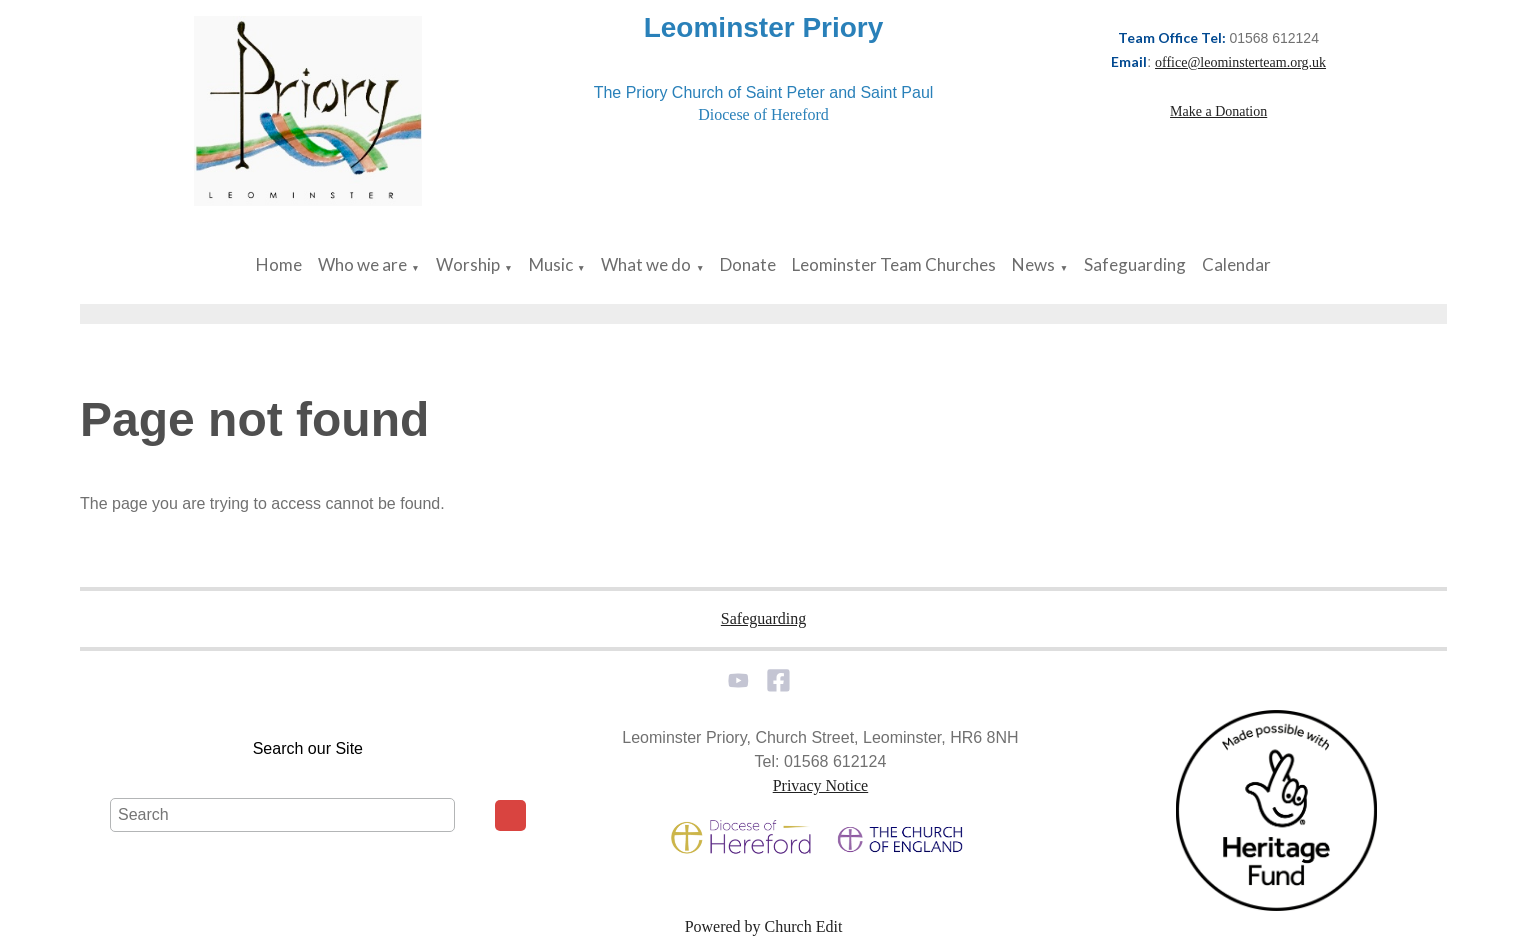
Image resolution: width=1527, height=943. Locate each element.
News (1033, 264)
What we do (646, 264)
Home (279, 264)
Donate (748, 264)
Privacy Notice (821, 785)
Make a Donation (1218, 111)
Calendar (1236, 264)
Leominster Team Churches (894, 264)
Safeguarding (1135, 264)
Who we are (362, 264)
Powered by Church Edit (764, 926)
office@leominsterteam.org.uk (1240, 62)
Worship (468, 264)
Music (551, 264)
